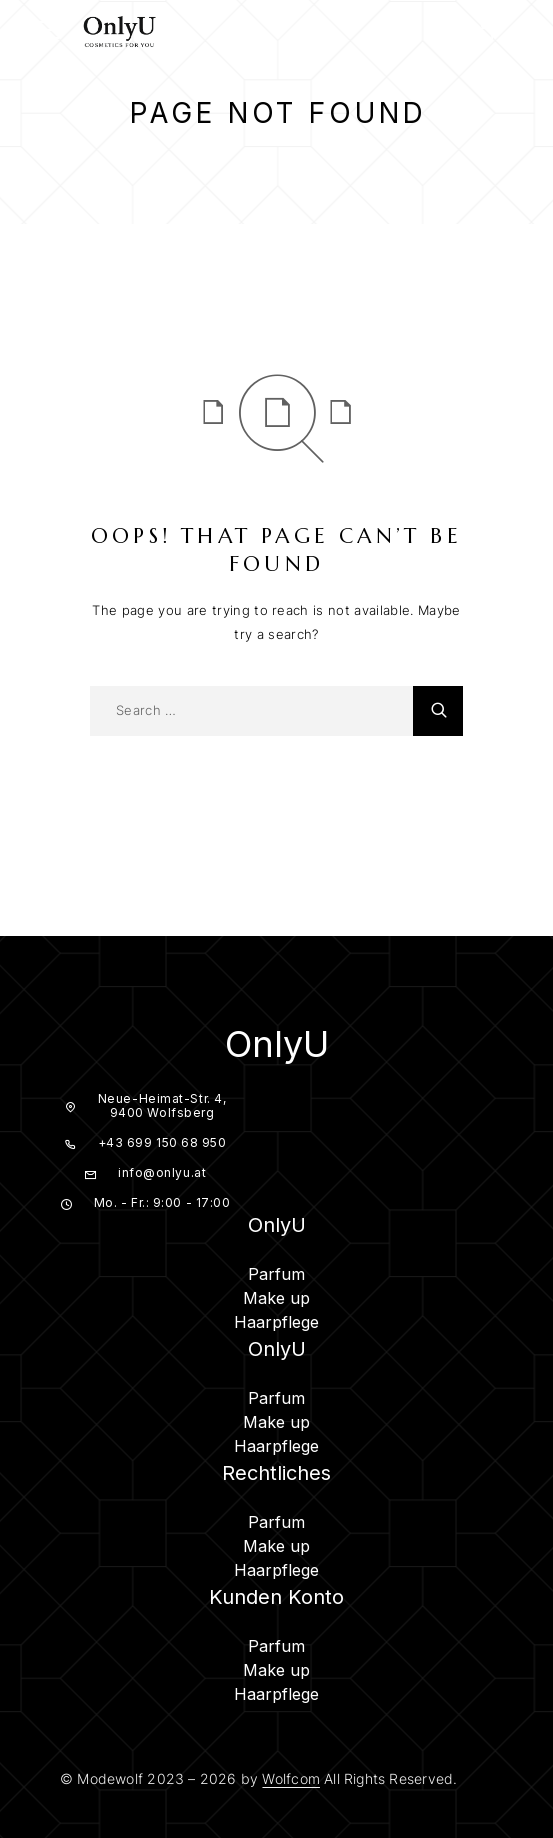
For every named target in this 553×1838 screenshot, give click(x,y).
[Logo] (120, 30)
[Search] (447, 33)
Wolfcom (290, 1778)
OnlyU (277, 1044)
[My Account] (484, 33)
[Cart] (521, 32)
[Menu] (40, 30)
